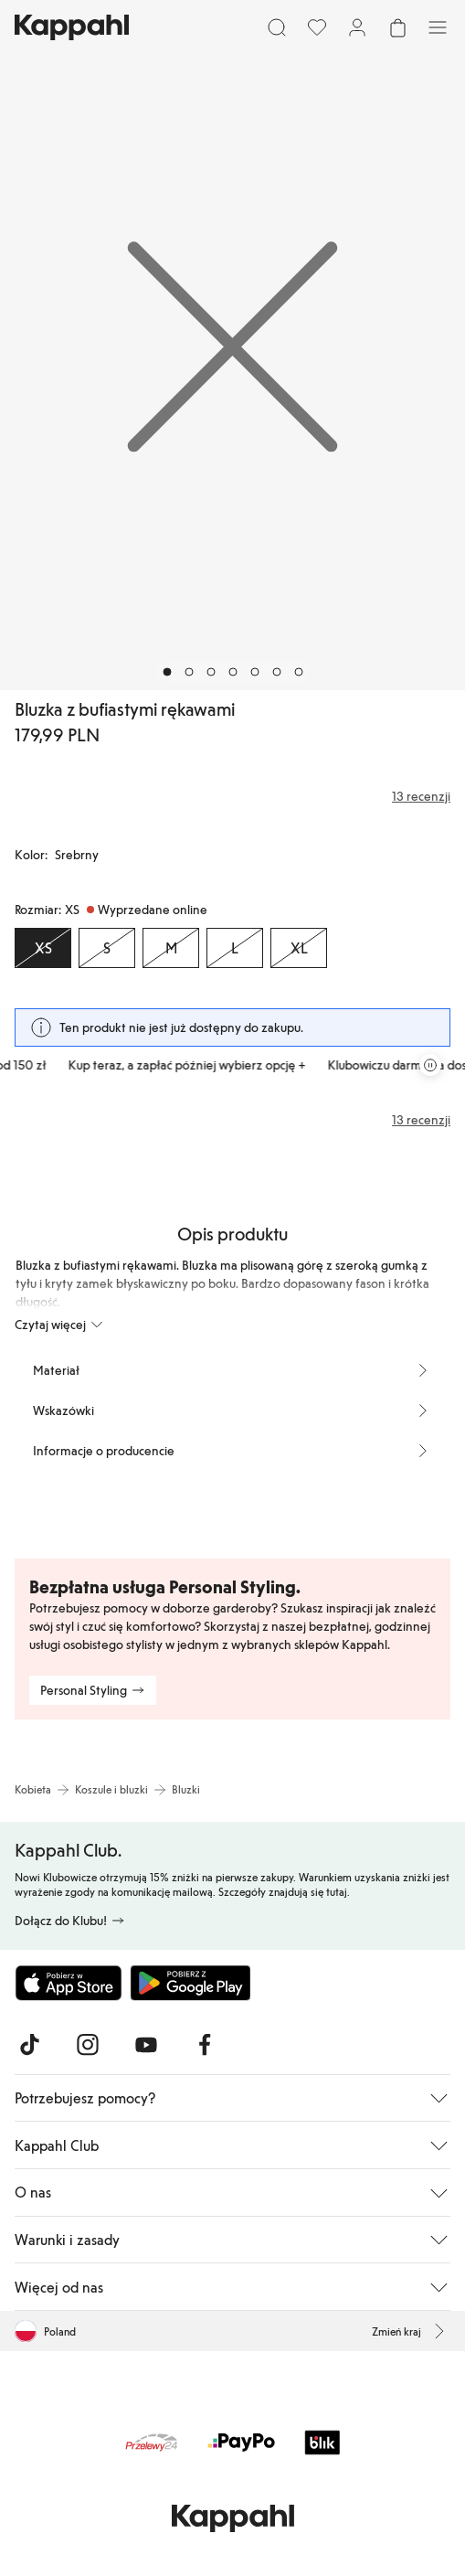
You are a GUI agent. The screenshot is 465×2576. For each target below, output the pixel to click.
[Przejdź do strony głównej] (72, 27)
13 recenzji (421, 1119)
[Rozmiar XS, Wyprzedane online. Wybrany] (43, 948)
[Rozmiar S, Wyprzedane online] (107, 948)
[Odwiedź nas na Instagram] (87, 2045)
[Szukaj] (277, 27)
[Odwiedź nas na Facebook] (204, 2045)
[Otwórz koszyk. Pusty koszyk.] (397, 27)
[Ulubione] (317, 27)
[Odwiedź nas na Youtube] (146, 2045)
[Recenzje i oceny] (232, 796)
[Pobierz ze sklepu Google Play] (190, 1982)
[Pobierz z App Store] (68, 1982)
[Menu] (437, 27)
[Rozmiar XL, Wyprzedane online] (298, 948)
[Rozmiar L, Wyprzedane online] (234, 948)
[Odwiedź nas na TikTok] (29, 2045)
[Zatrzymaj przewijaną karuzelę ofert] (430, 1065)
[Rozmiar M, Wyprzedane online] (171, 948)
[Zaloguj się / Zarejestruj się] (357, 27)
